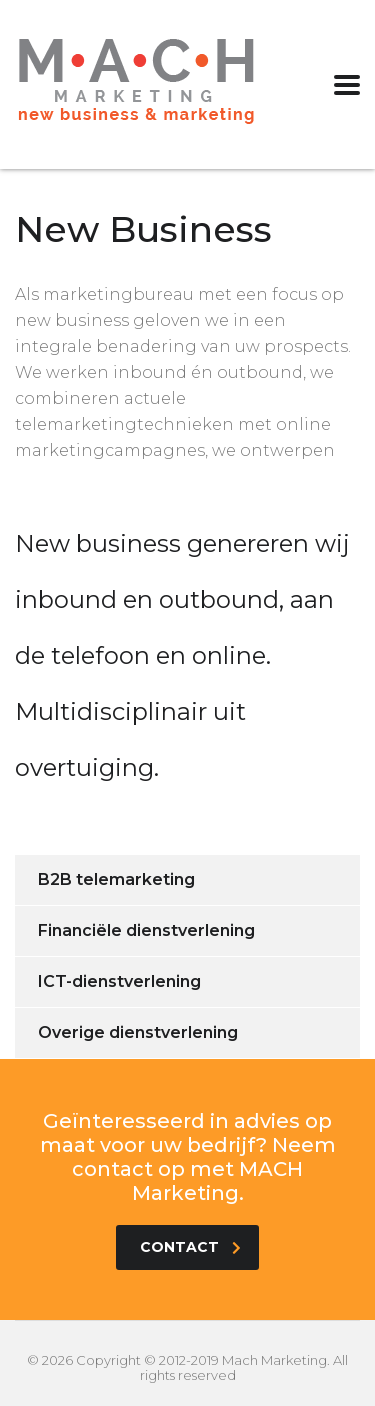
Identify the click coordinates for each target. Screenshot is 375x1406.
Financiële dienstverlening (146, 930)
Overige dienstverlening (138, 1032)
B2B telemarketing (116, 879)
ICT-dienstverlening (119, 981)
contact (190, 1247)
